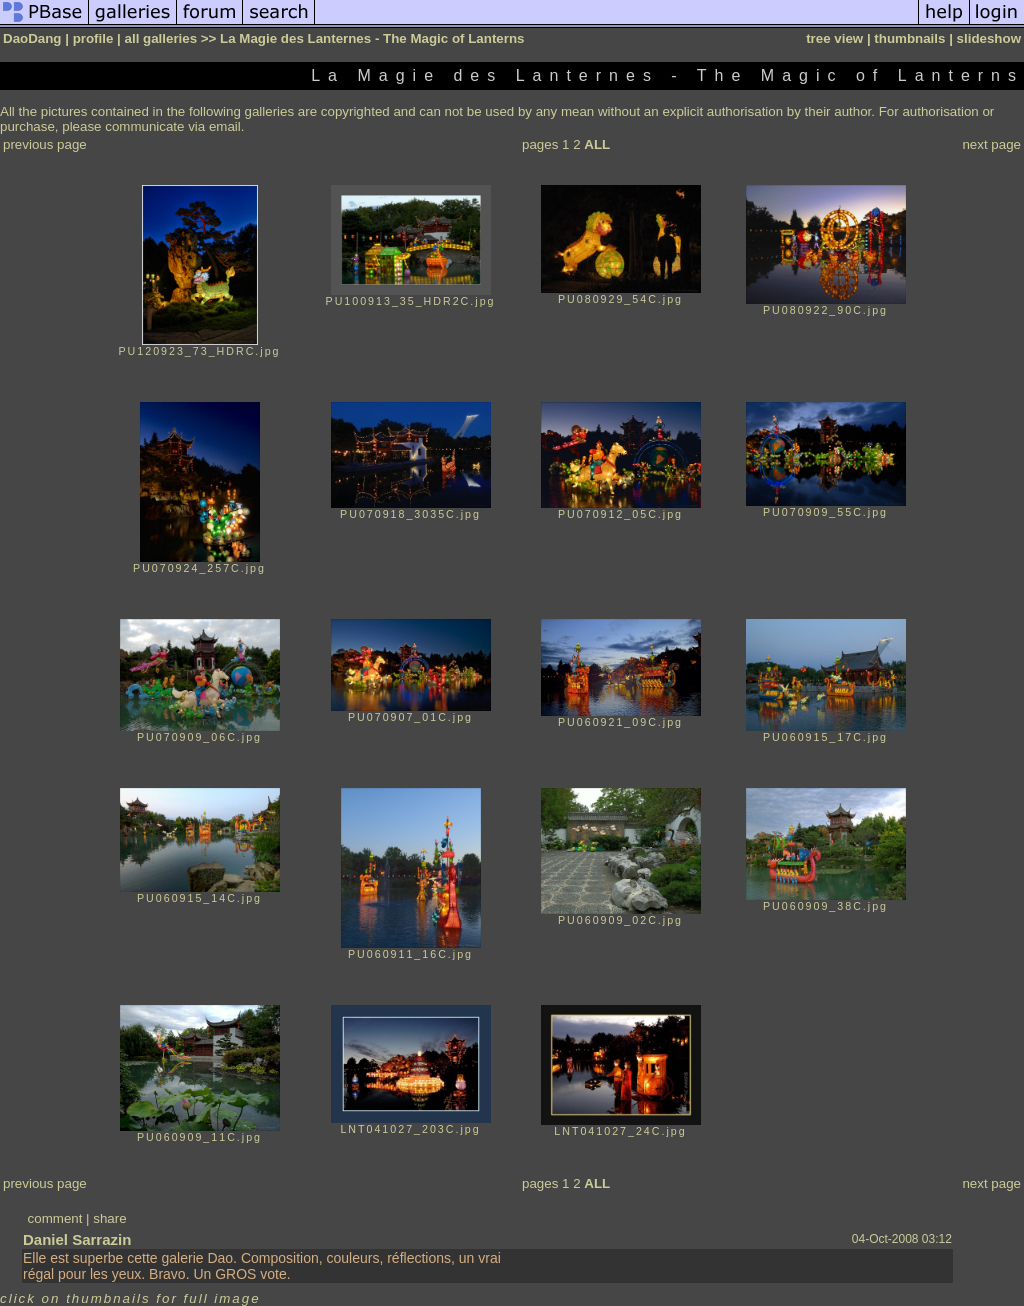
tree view (834, 38)
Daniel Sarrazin (77, 1239)
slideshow (989, 38)
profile (93, 38)
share (109, 1218)
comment (55, 1218)
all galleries (161, 38)
